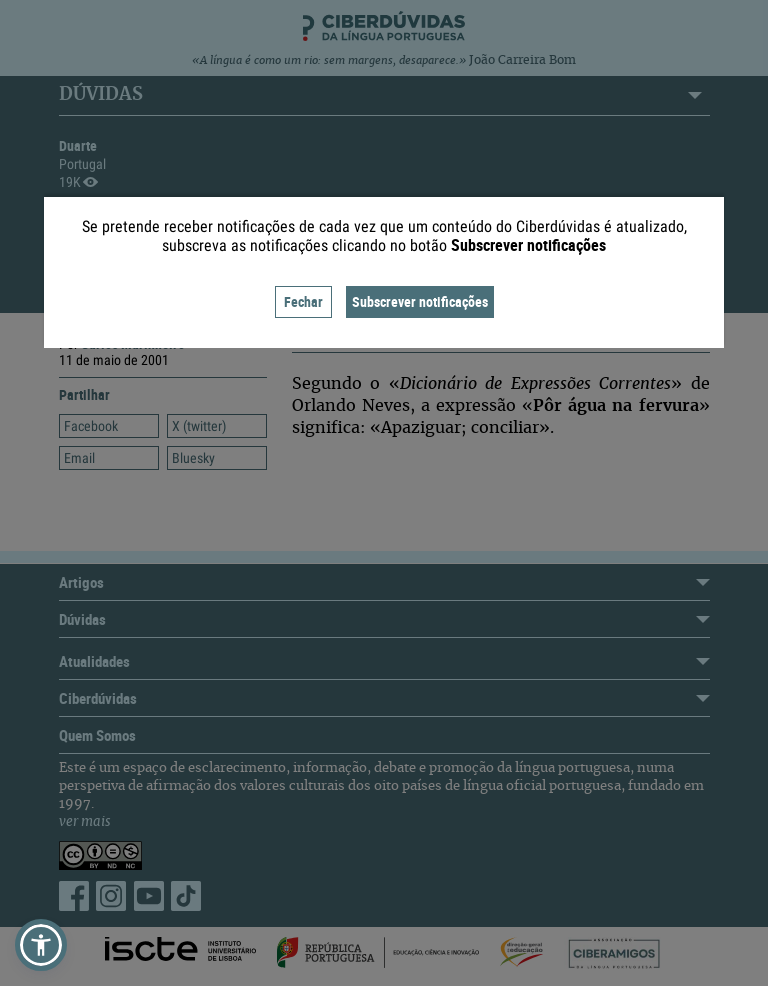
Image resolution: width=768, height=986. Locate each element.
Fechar (303, 301)
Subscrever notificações (420, 301)
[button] (41, 945)
